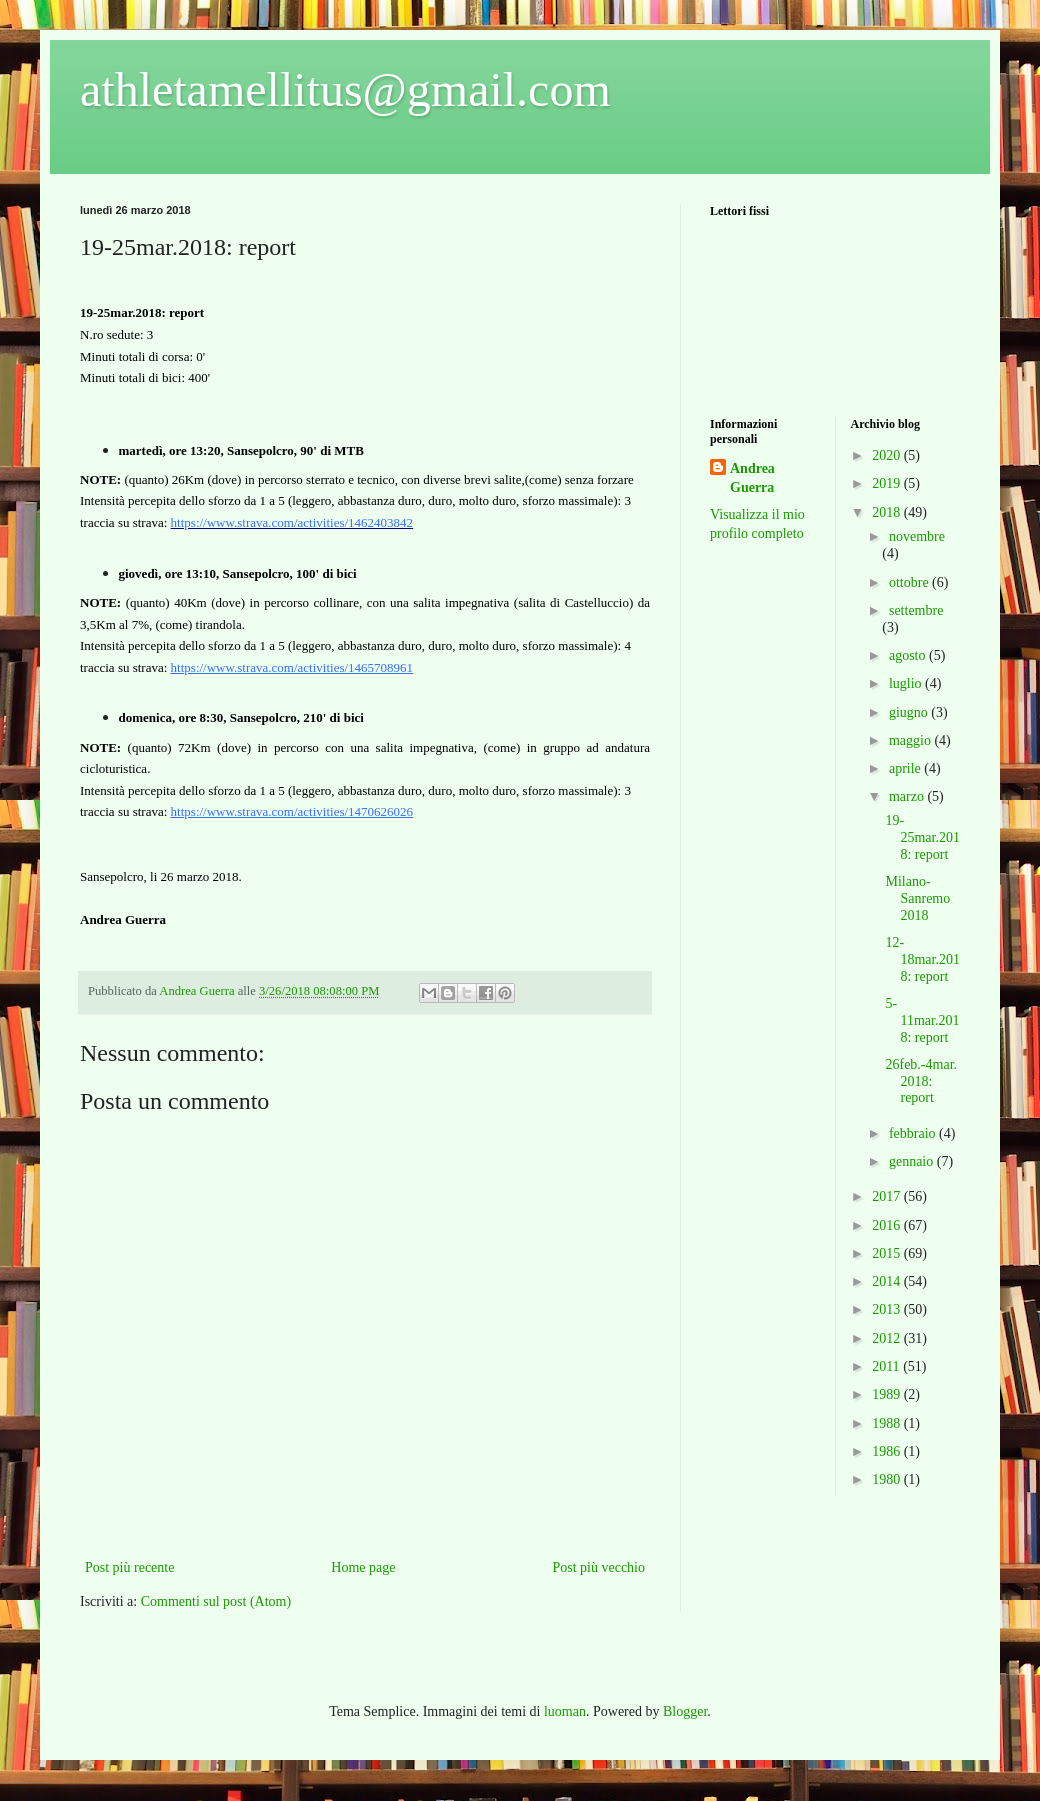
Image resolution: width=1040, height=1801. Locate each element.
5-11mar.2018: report (922, 1020)
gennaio (913, 1161)
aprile (906, 768)
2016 (888, 1225)
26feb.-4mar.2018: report (921, 1081)
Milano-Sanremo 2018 (917, 898)
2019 (888, 483)
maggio (912, 740)
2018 (888, 512)
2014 (888, 1281)
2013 (888, 1309)
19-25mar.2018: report (922, 837)
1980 (888, 1479)
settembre (916, 610)
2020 (888, 455)
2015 (888, 1253)
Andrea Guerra (752, 478)
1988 (888, 1423)
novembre (917, 536)
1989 (888, 1394)
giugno (910, 712)
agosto (909, 655)
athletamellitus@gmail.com (345, 89)
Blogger (685, 1711)
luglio (907, 683)
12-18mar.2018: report (922, 959)
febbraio (914, 1133)
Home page (363, 1567)
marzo (908, 796)
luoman (565, 1711)
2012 (888, 1338)
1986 (888, 1451)
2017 (888, 1196)
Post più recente (129, 1567)
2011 (887, 1366)
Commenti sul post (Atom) (216, 1601)
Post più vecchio (598, 1567)
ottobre (910, 582)
